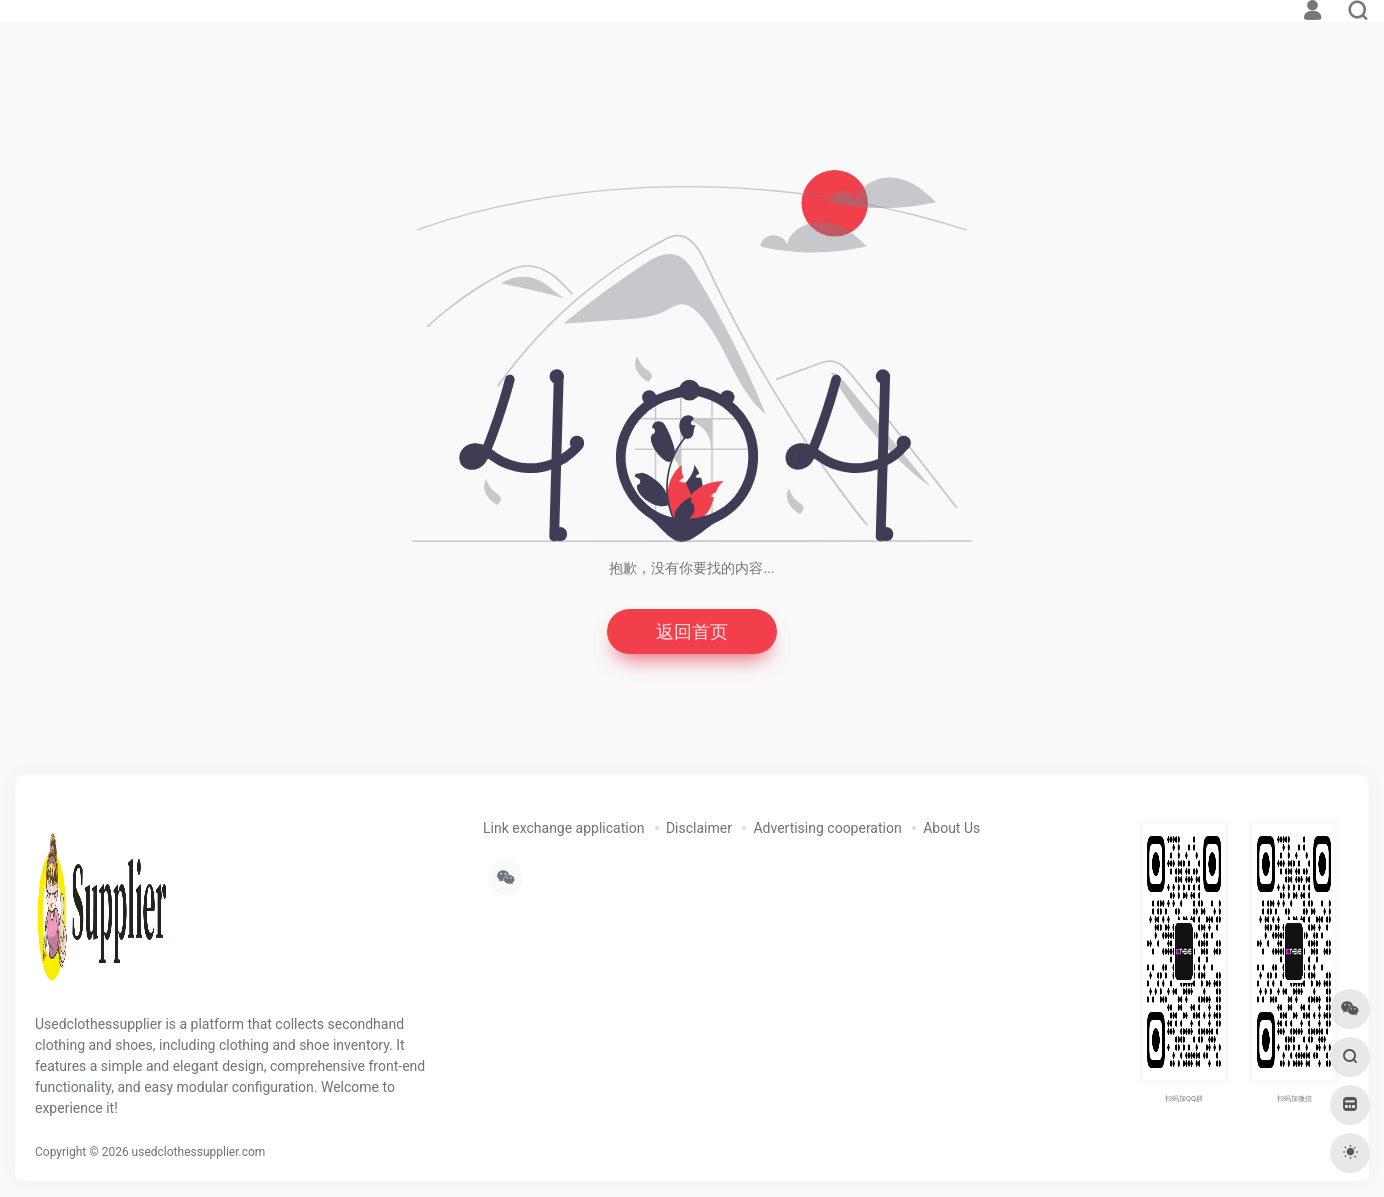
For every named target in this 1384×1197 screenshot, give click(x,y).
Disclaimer (699, 828)
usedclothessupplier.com (199, 1152)
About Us (951, 828)
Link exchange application (563, 828)
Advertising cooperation (827, 828)
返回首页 (692, 631)
